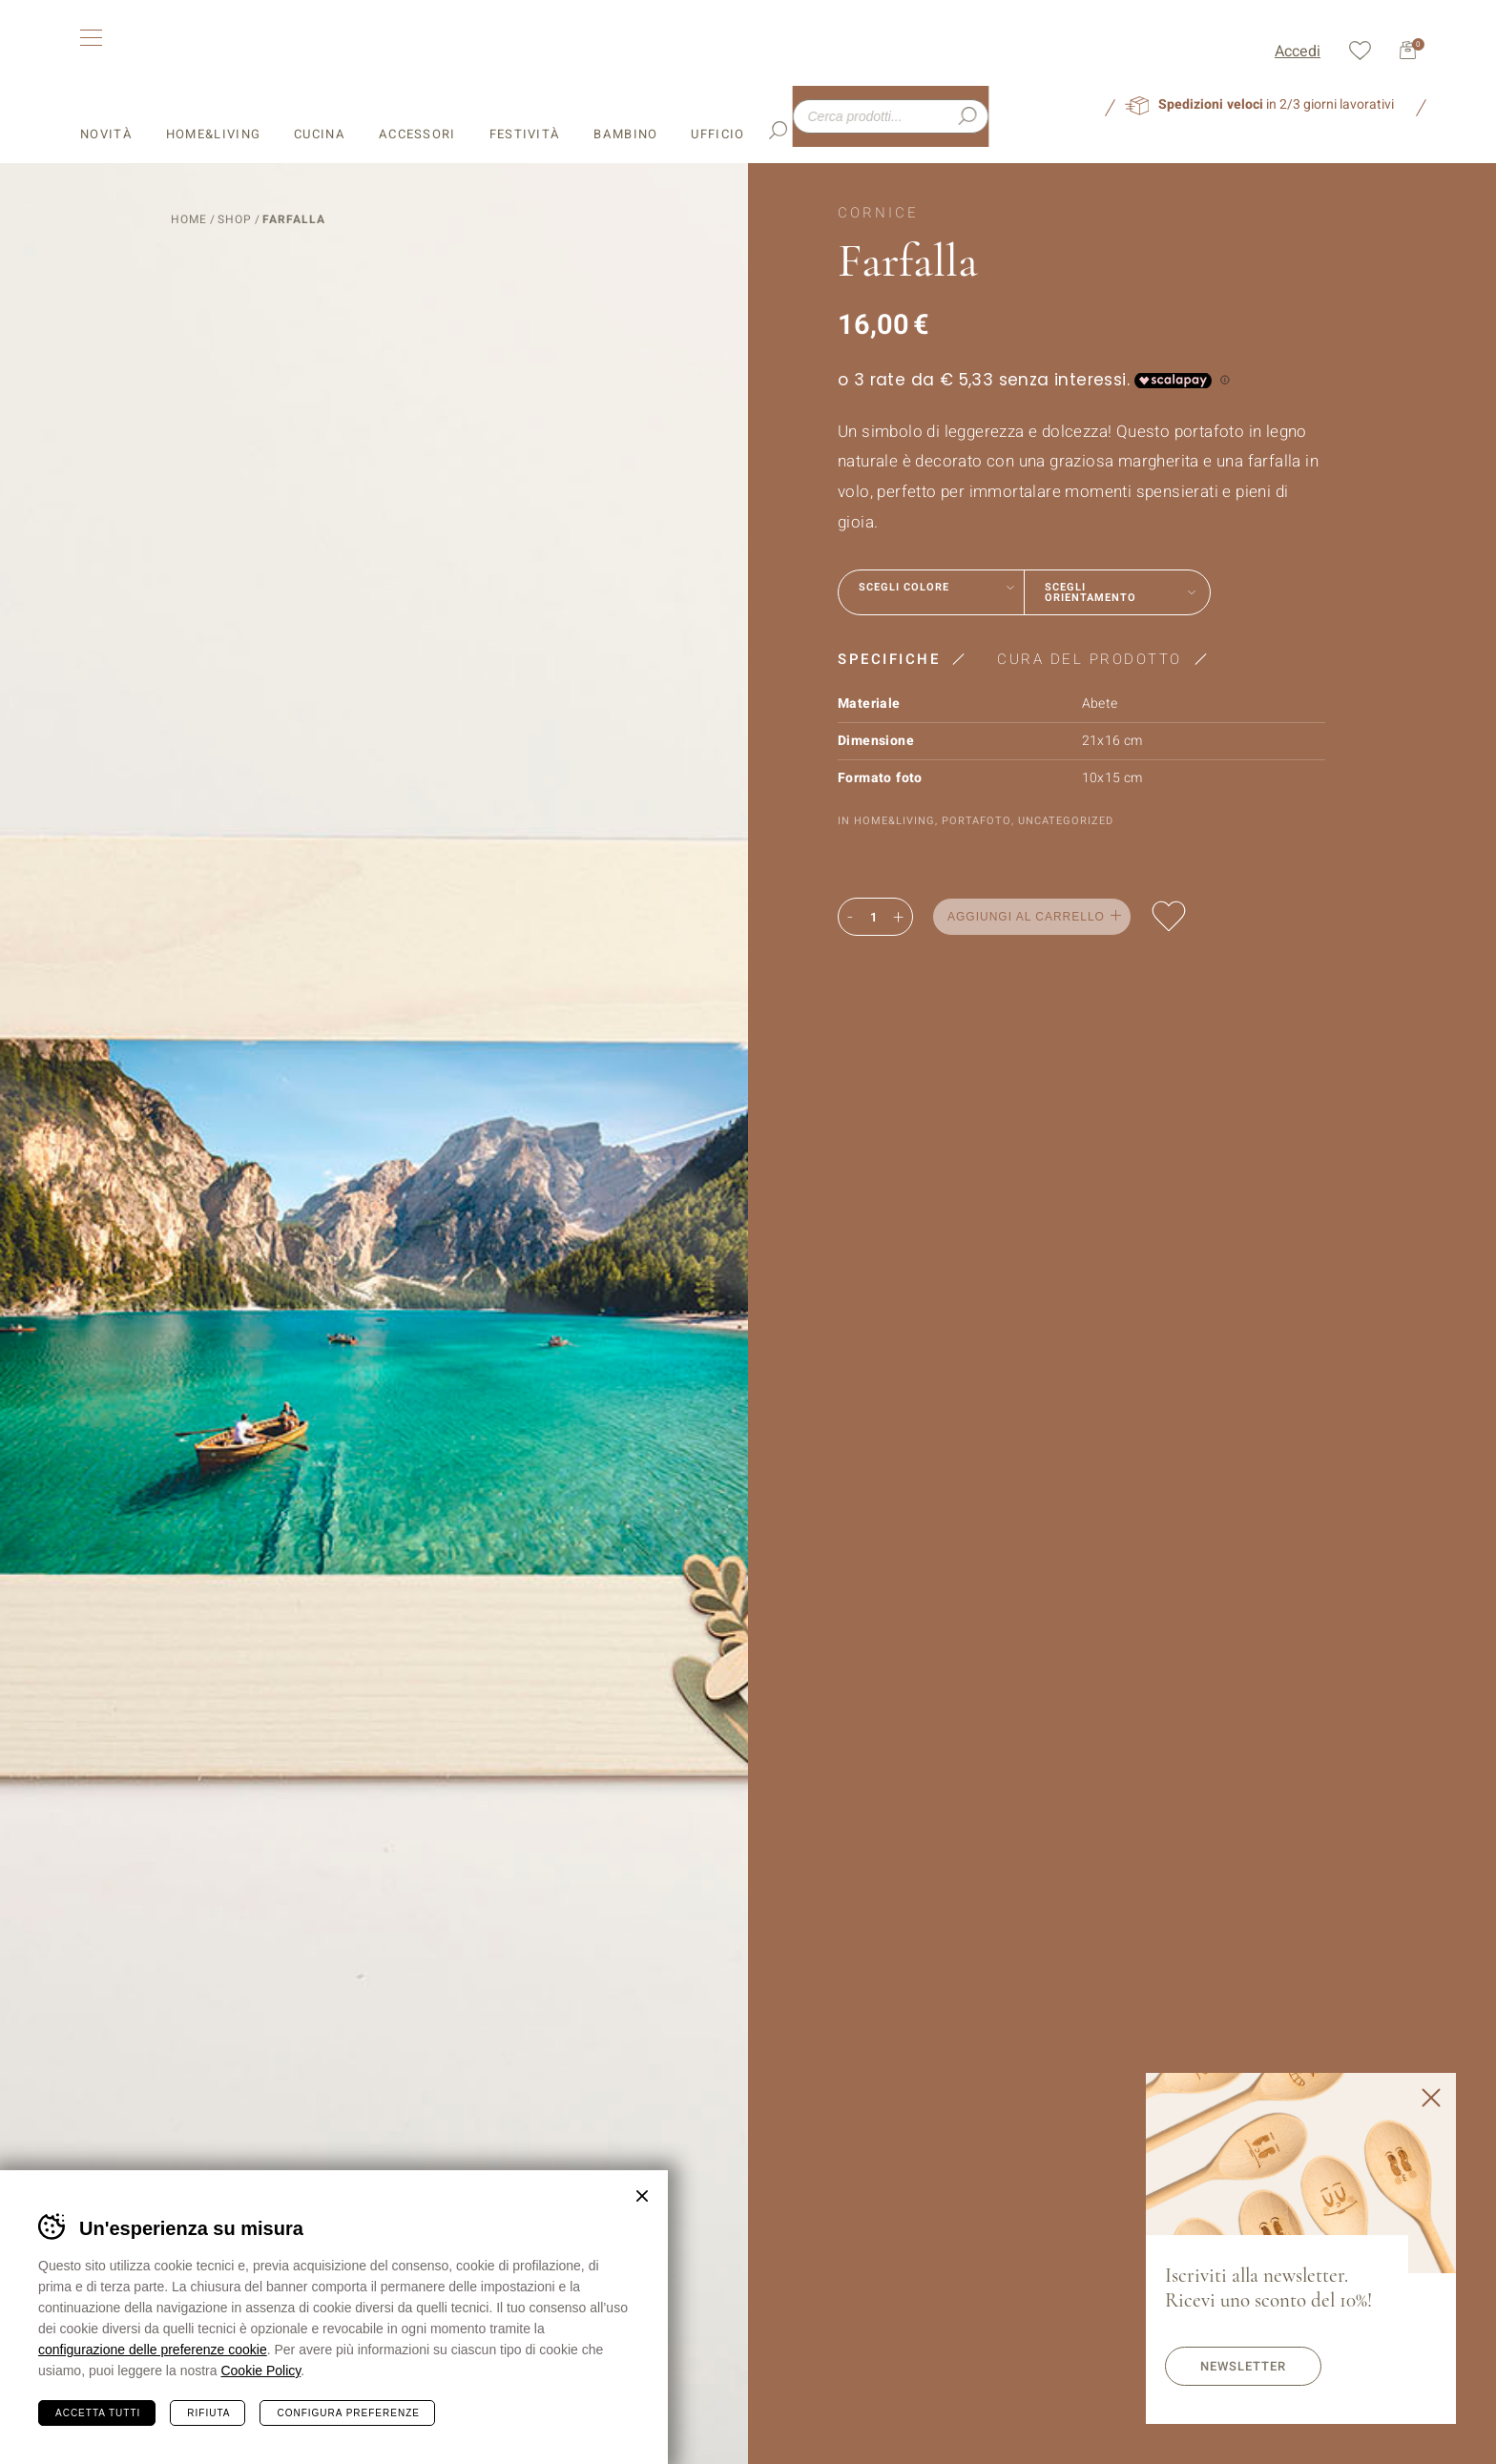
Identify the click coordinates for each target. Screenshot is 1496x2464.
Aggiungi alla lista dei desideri (1169, 915)
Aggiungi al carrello (1026, 915)
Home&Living (213, 107)
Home (189, 218)
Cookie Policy (260, 2370)
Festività (525, 107)
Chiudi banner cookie (642, 2196)
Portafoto (976, 820)
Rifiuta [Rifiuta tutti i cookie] (208, 2413)
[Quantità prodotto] (873, 916)
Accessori (417, 107)
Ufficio (717, 107)
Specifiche (889, 658)
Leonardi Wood (225, 50)
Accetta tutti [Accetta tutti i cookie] (97, 2413)
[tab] (908, 658)
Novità (106, 107)
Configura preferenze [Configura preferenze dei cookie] (348, 2413)
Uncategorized (1065, 820)
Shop (235, 218)
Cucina (319, 107)
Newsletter (1243, 2366)
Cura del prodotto (1089, 658)
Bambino (625, 107)
